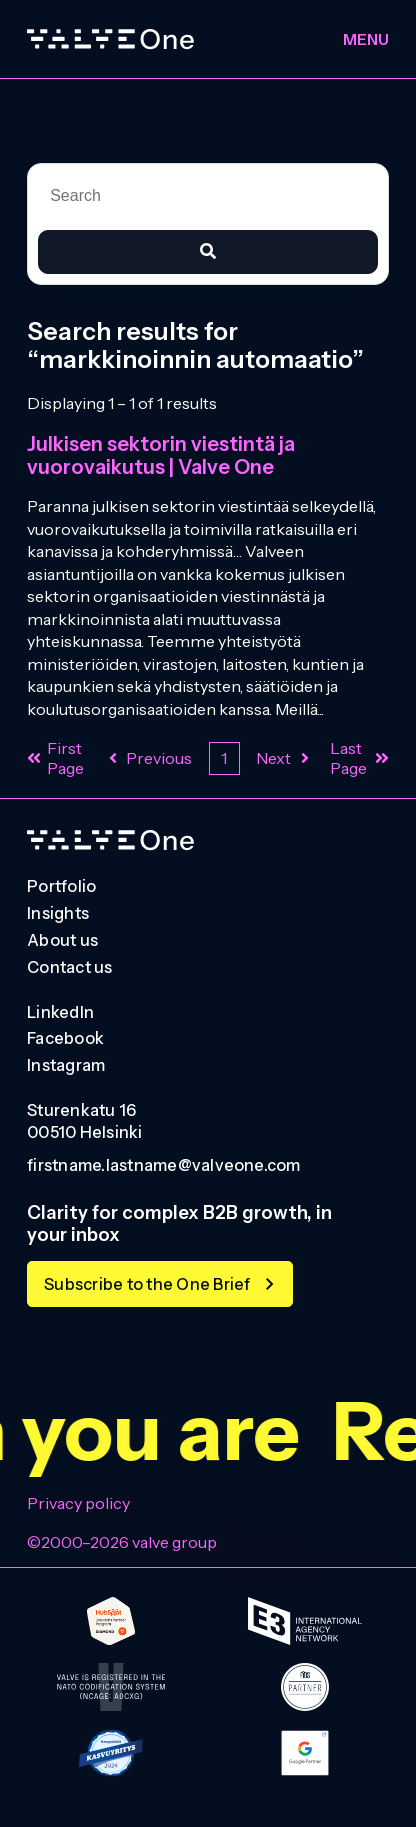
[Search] (208, 252)
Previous (149, 758)
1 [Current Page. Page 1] (224, 758)
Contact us (69, 968)
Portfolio (61, 887)
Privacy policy (78, 1503)
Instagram (66, 1066)
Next (284, 758)
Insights (58, 914)
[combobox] (208, 196)
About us (62, 941)
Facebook (65, 1039)
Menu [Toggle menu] (366, 39)
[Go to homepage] (110, 840)
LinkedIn (60, 1013)
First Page (55, 758)
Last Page (359, 758)
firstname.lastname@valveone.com (164, 1166)
